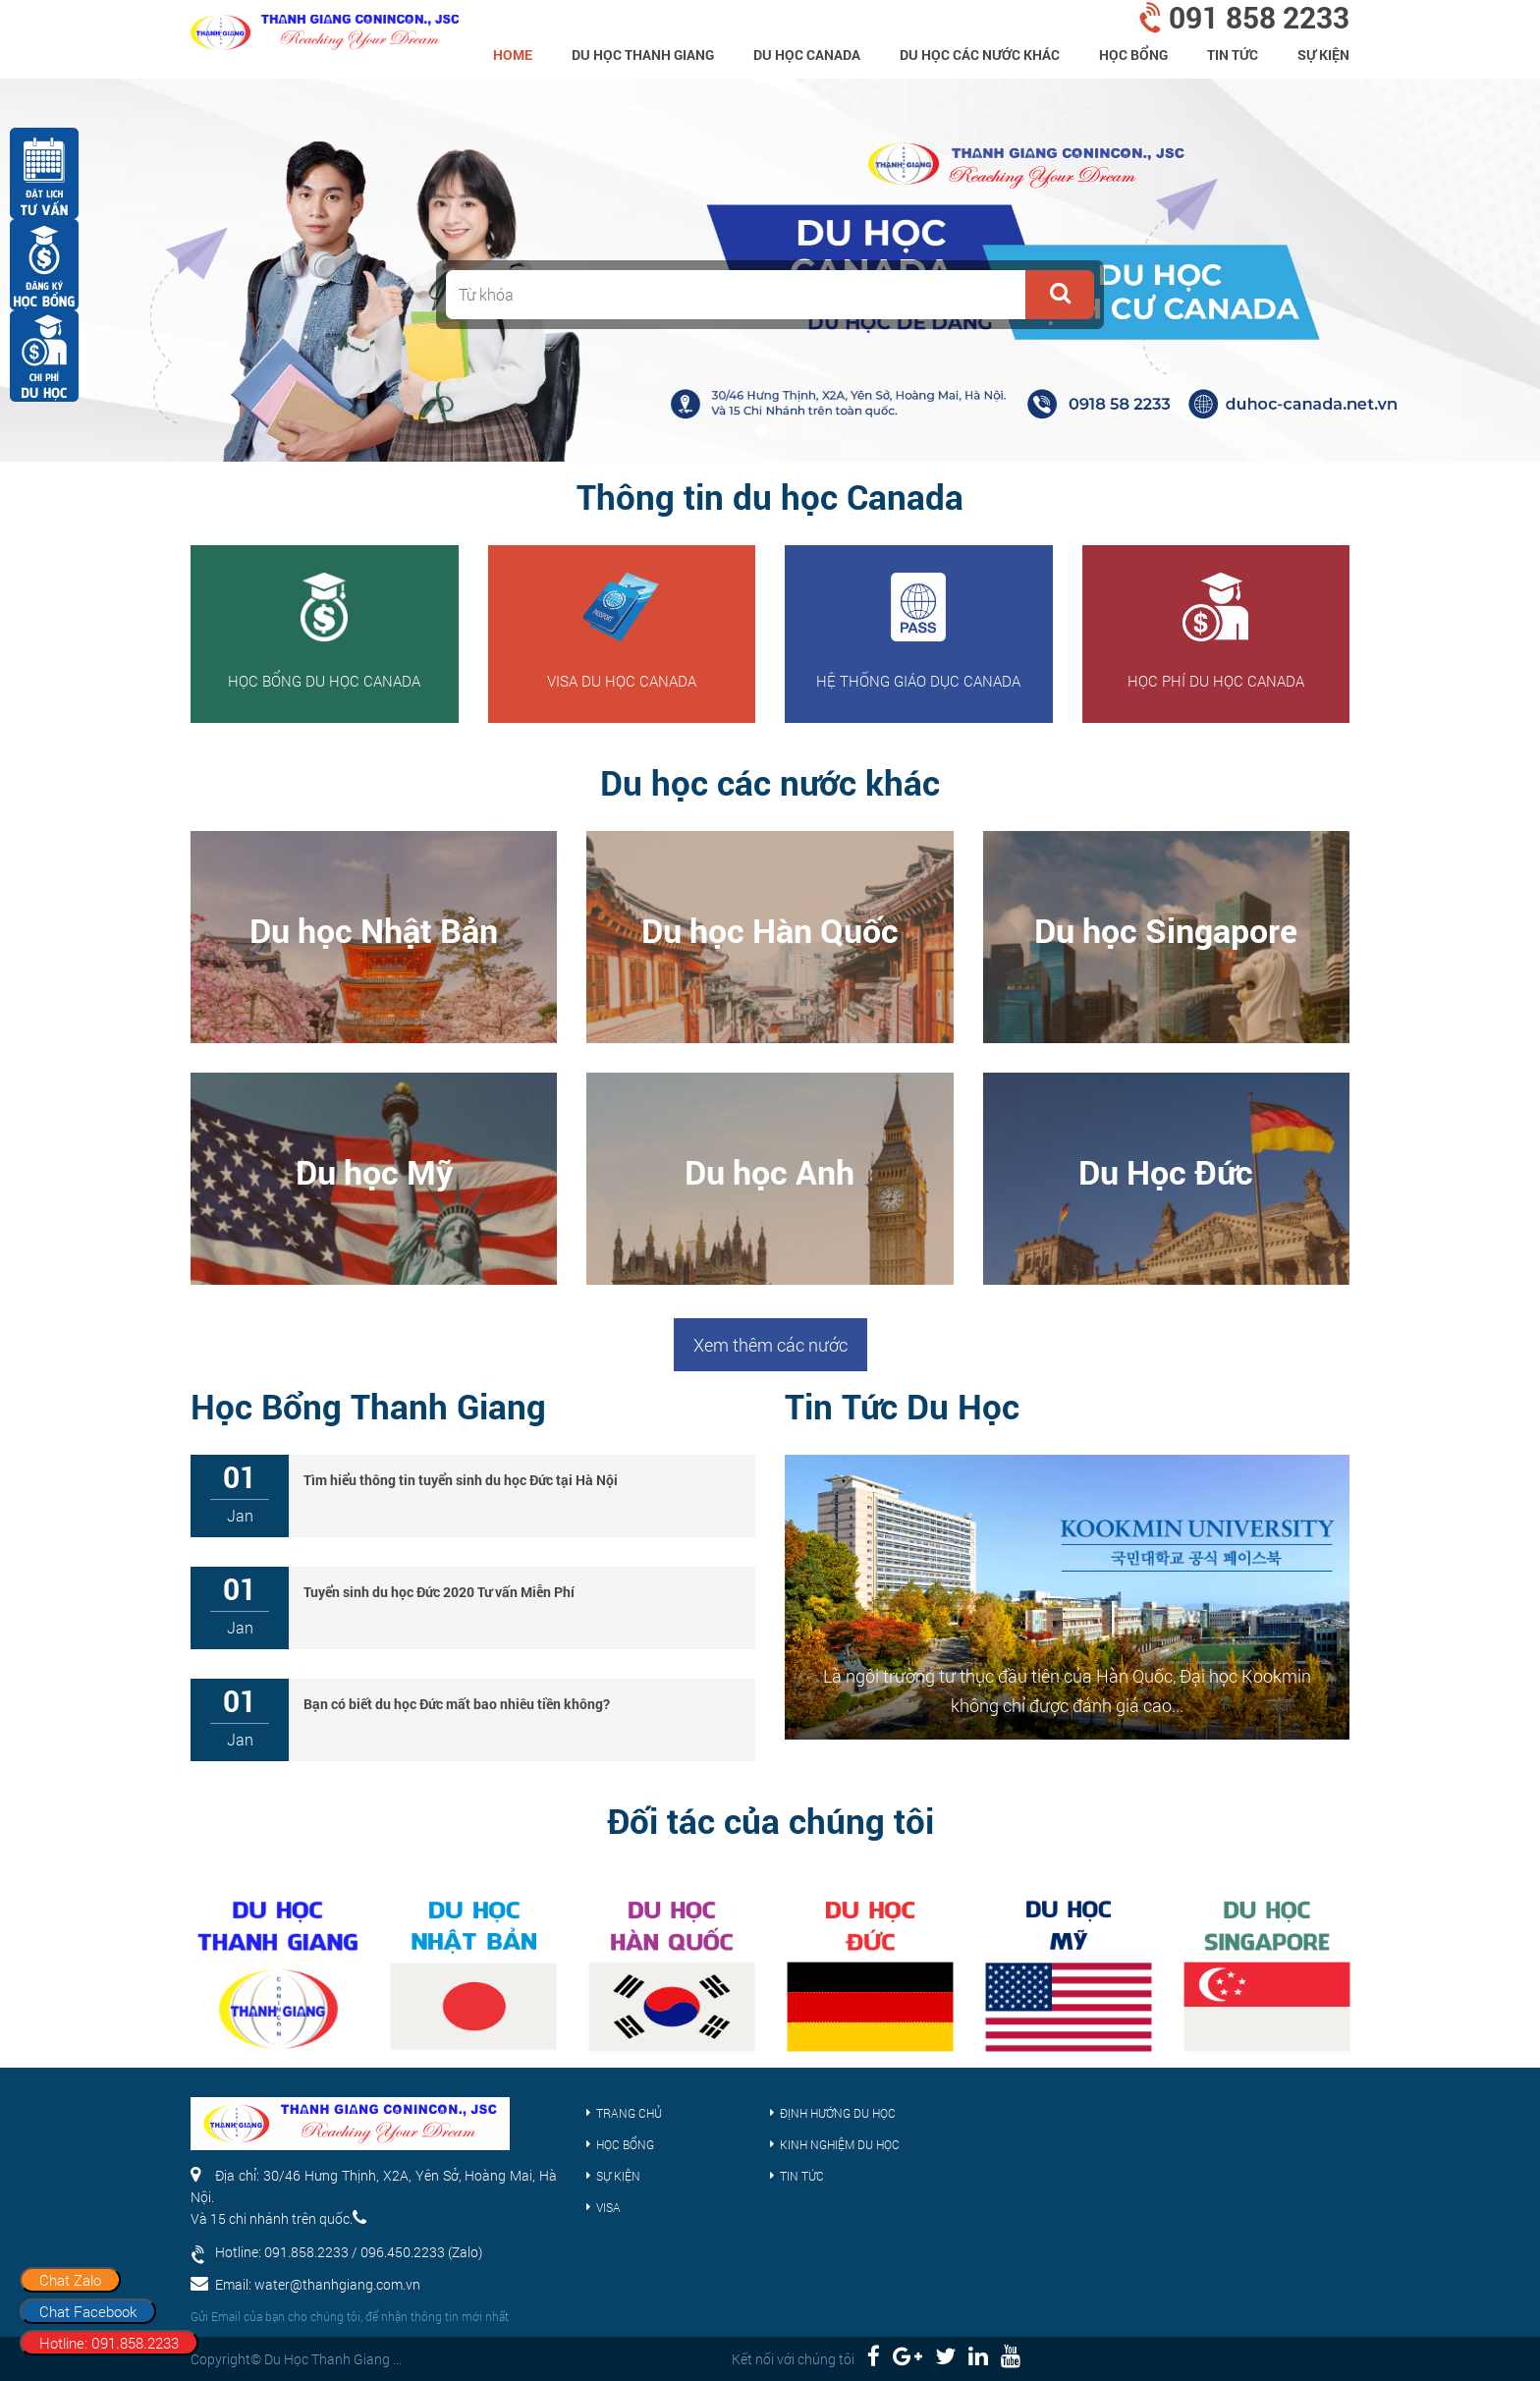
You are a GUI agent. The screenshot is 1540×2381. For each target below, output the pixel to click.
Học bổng (1133, 54)
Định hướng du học (838, 2113)
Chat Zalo (70, 2280)
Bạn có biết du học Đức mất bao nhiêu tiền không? (456, 1703)
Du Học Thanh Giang (643, 54)
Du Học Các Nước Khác (980, 54)
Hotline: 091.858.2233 (109, 2343)
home (512, 54)
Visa (608, 2207)
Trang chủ (629, 2113)
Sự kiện (1323, 54)
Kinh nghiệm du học (840, 2144)
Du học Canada (806, 54)
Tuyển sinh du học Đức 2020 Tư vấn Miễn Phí (439, 1591)
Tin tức (1232, 54)
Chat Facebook (88, 2311)
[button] (1059, 294)
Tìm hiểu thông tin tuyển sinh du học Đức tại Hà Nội (460, 1479)
